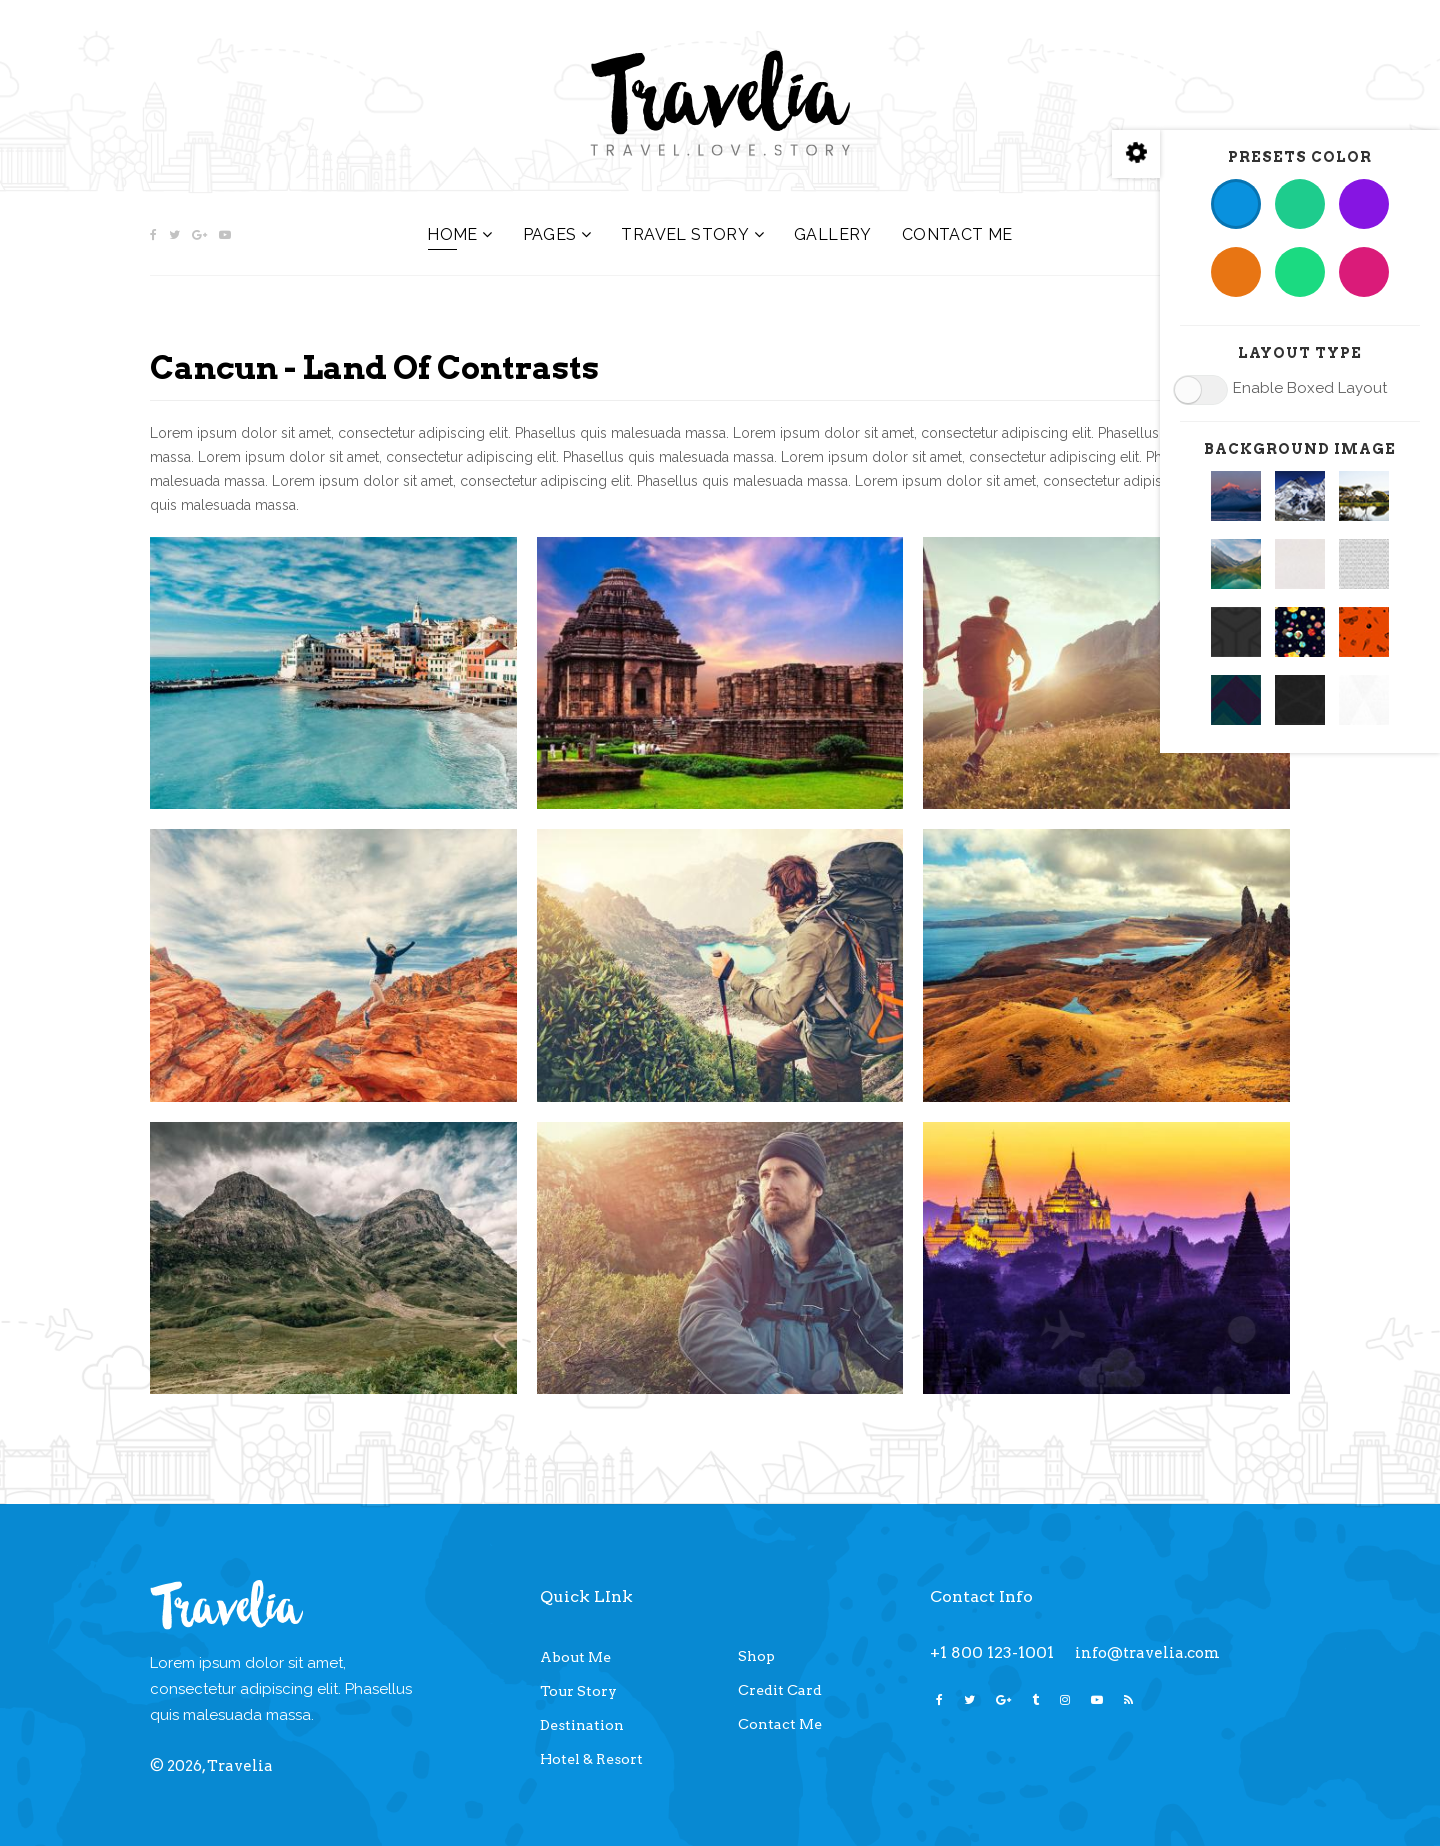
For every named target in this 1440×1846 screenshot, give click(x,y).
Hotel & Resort (591, 1759)
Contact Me (957, 234)
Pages (550, 234)
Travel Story (685, 234)
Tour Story (578, 1691)
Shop (756, 1656)
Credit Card (780, 1690)
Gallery (833, 234)
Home (452, 234)
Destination (582, 1725)
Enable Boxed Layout (1310, 388)
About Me (575, 1657)
